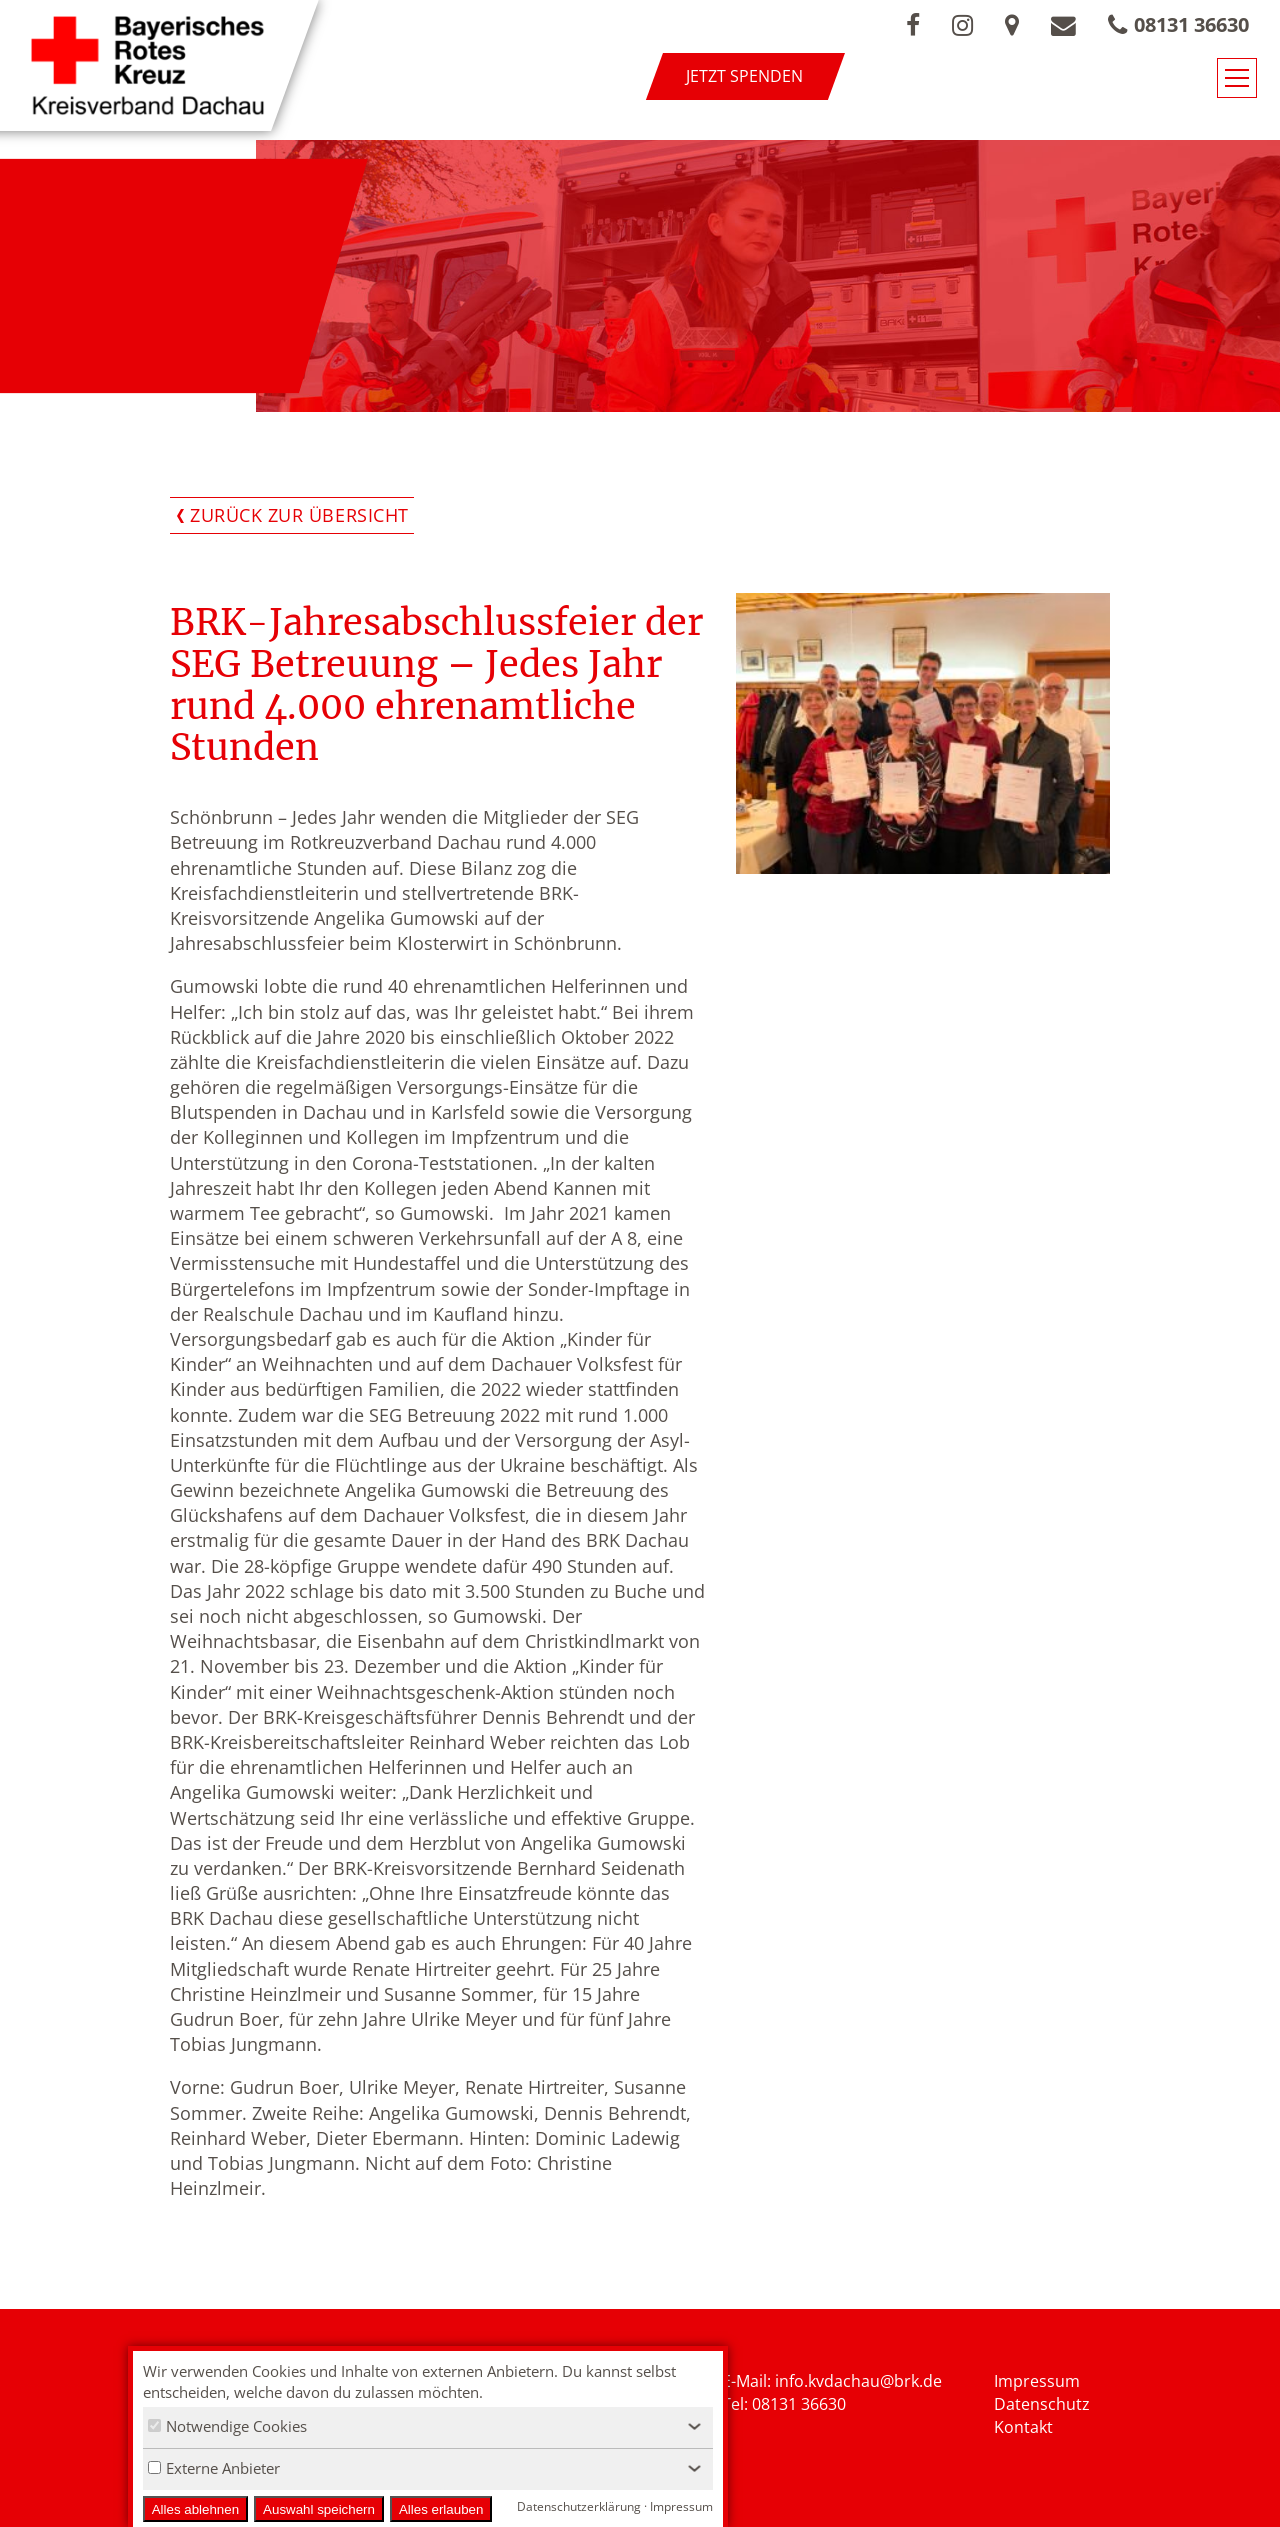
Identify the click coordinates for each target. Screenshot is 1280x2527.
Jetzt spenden (744, 76)
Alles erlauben (441, 2509)
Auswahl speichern (319, 2509)
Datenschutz (1042, 2404)
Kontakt (1023, 2427)
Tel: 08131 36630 (784, 2404)
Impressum (1037, 2381)
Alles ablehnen (195, 2509)
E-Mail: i (750, 2381)
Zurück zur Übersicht (299, 515)
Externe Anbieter (214, 2468)
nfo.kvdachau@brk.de (860, 2381)
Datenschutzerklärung (579, 2506)
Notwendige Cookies (227, 2426)
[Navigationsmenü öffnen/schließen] (1237, 78)
